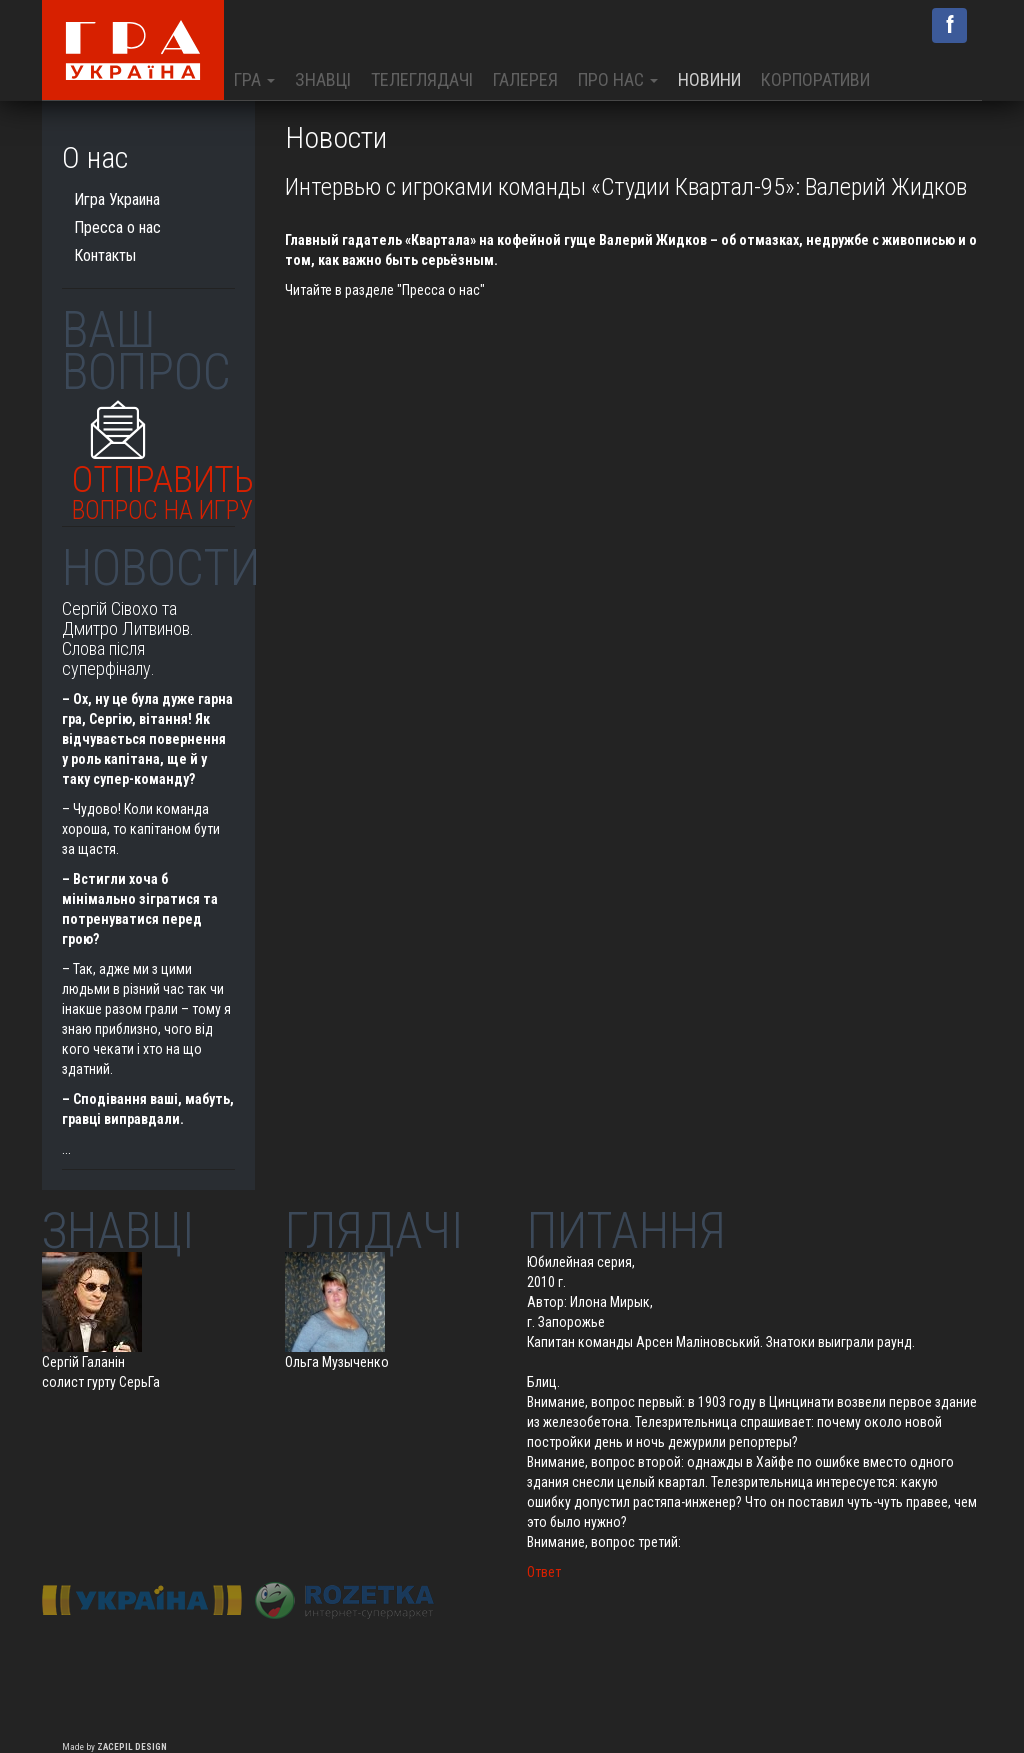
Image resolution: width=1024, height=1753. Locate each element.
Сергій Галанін (83, 1362)
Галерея (525, 79)
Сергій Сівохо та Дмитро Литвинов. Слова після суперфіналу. (128, 638)
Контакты (105, 255)
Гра (254, 79)
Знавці (323, 79)
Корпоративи (815, 79)
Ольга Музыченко (337, 1362)
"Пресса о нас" (441, 290)
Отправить (163, 487)
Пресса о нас (117, 227)
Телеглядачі (422, 79)
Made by (114, 1746)
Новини (709, 79)
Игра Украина (117, 199)
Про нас (618, 79)
